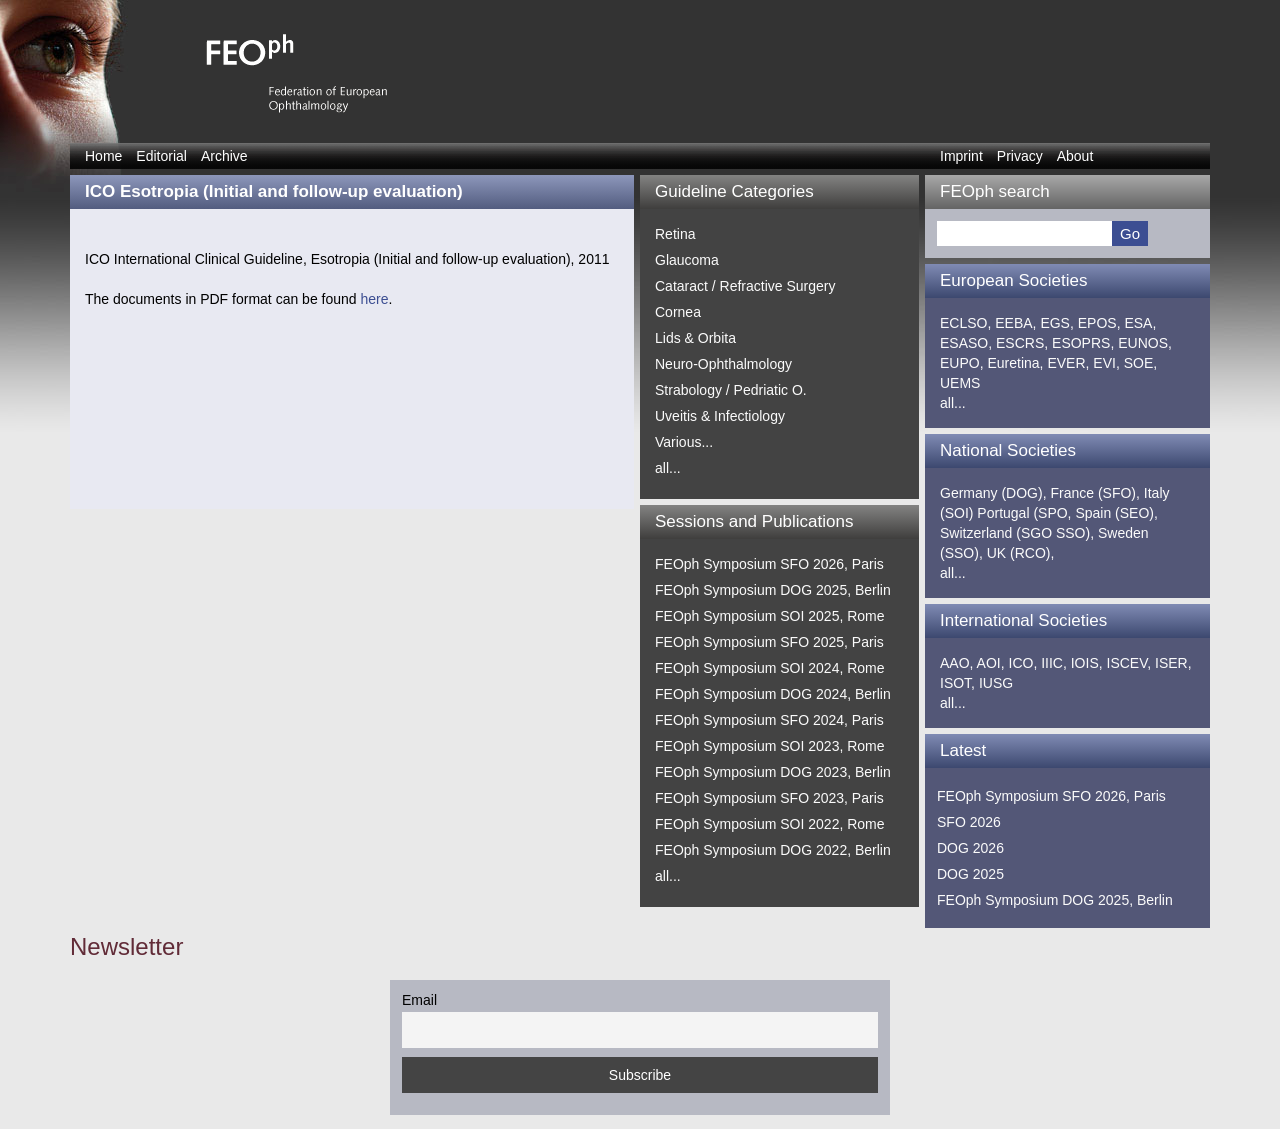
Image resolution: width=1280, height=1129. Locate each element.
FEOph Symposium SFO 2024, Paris (769, 720)
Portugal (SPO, (1024, 513)
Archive (224, 156)
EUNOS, (1145, 343)
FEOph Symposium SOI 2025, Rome (770, 616)
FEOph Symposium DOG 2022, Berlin (773, 850)
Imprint (961, 156)
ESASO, (966, 343)
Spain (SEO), (1116, 513)
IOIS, (1087, 663)
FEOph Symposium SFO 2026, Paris (769, 564)
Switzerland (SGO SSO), (1017, 533)
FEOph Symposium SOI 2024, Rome (770, 668)
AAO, (956, 663)
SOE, (1140, 363)
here (374, 299)
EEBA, (1015, 323)
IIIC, (1054, 663)
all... (668, 468)
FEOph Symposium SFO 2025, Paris (769, 642)
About (1075, 156)
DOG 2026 (970, 848)
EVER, (1068, 363)
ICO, (1023, 663)
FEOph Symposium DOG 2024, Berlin (773, 694)
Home (103, 156)
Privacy (1020, 156)
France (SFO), (1094, 493)
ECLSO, (965, 323)
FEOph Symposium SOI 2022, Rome (770, 824)
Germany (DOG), (993, 493)
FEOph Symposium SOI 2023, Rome (770, 746)
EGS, (1056, 323)
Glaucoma (687, 260)
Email (419, 1000)
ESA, (1140, 323)
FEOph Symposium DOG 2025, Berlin (773, 590)
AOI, (991, 663)
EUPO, (962, 363)
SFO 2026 (969, 822)
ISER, (1173, 663)
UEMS (960, 383)
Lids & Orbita (695, 338)
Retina (675, 234)
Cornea (678, 312)
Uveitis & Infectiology (720, 416)
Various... (684, 442)
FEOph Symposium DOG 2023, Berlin (773, 772)
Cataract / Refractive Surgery (745, 286)
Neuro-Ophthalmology (723, 364)
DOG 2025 (970, 874)
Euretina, (1015, 363)
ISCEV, (1129, 663)
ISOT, (957, 683)
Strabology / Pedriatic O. (731, 390)
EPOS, (1099, 323)
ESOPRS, (1083, 343)
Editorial (161, 156)
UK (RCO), (1021, 553)
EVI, (1106, 363)
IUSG (996, 683)
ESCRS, (1022, 343)
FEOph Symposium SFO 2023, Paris (769, 798)
